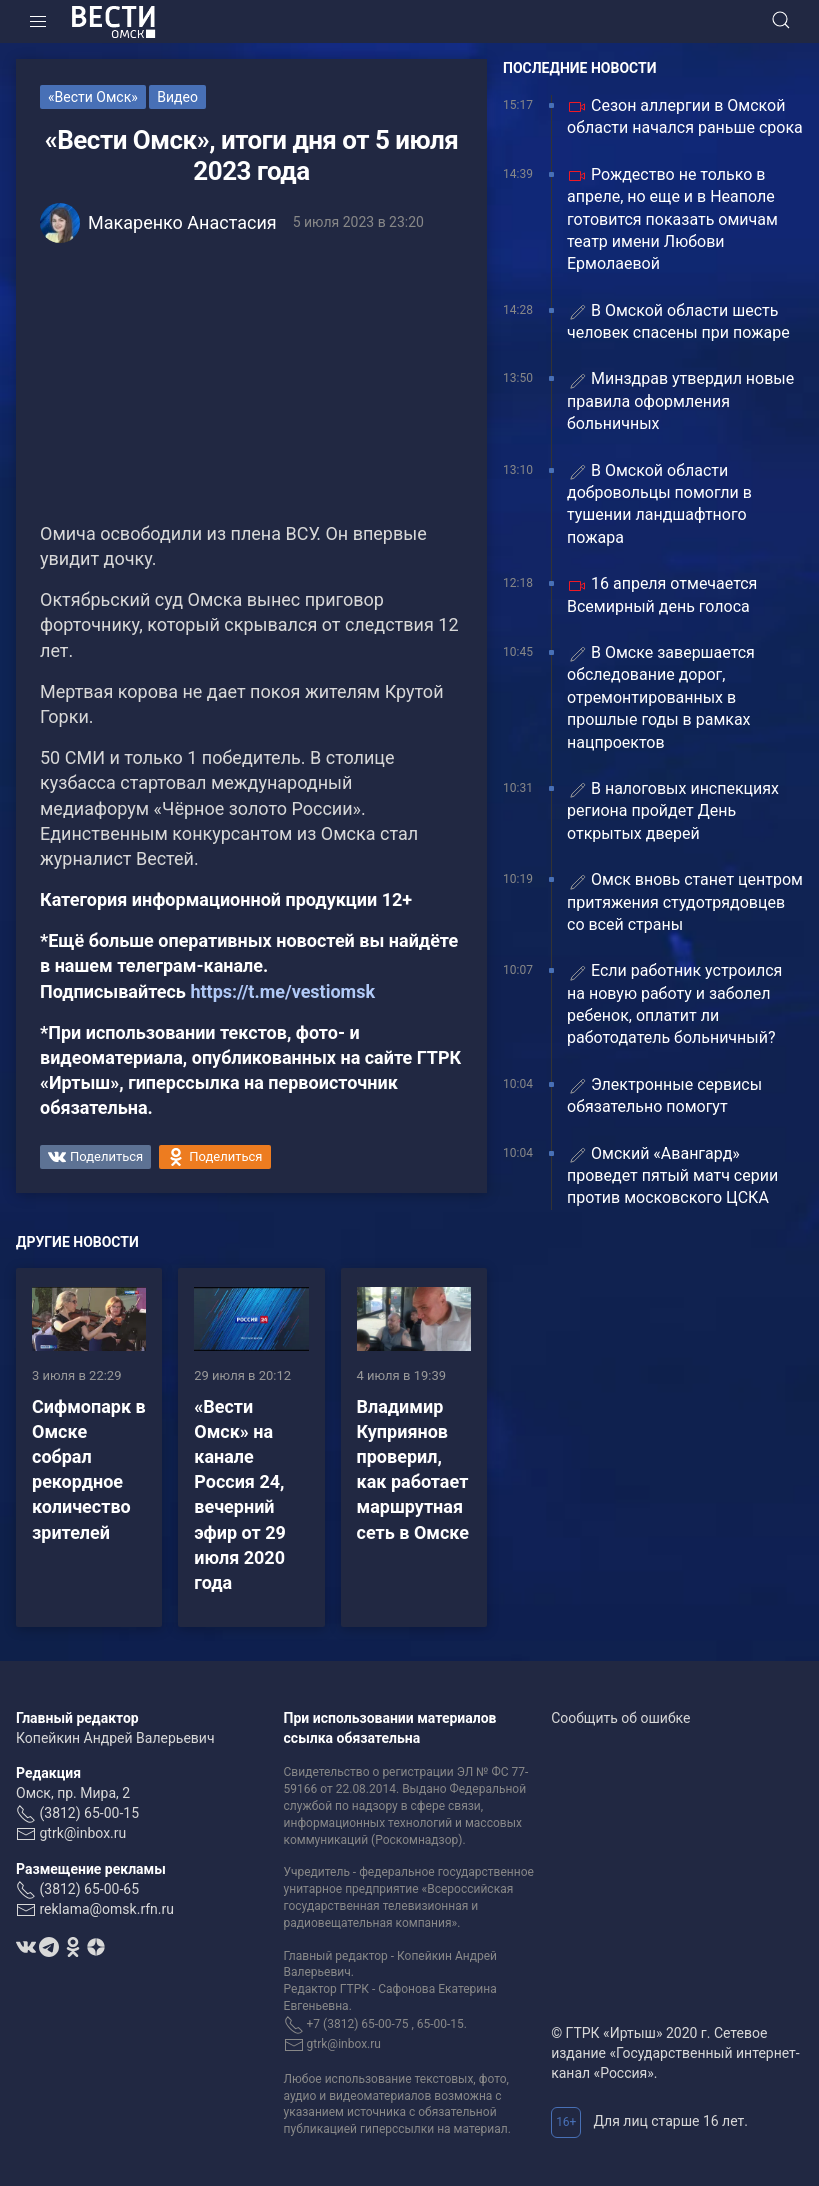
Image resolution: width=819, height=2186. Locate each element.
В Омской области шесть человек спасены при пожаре (678, 321)
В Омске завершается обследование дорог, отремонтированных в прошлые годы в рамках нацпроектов (661, 697)
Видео (177, 97)
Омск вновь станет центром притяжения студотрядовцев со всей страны (685, 902)
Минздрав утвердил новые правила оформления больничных (680, 401)
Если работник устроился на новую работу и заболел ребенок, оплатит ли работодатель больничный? (674, 1004)
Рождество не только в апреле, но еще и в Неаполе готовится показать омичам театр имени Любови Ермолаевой (672, 219)
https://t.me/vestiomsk (282, 991)
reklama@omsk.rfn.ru (106, 1909)
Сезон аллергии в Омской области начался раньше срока (685, 116)
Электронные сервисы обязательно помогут (664, 1095)
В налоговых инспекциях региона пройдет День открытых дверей (673, 811)
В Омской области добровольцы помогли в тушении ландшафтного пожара (659, 504)
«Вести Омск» (93, 97)
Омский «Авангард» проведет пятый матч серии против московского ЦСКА (672, 1176)
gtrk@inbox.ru (82, 1833)
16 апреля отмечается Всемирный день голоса (662, 594)
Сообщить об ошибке (620, 1718)
